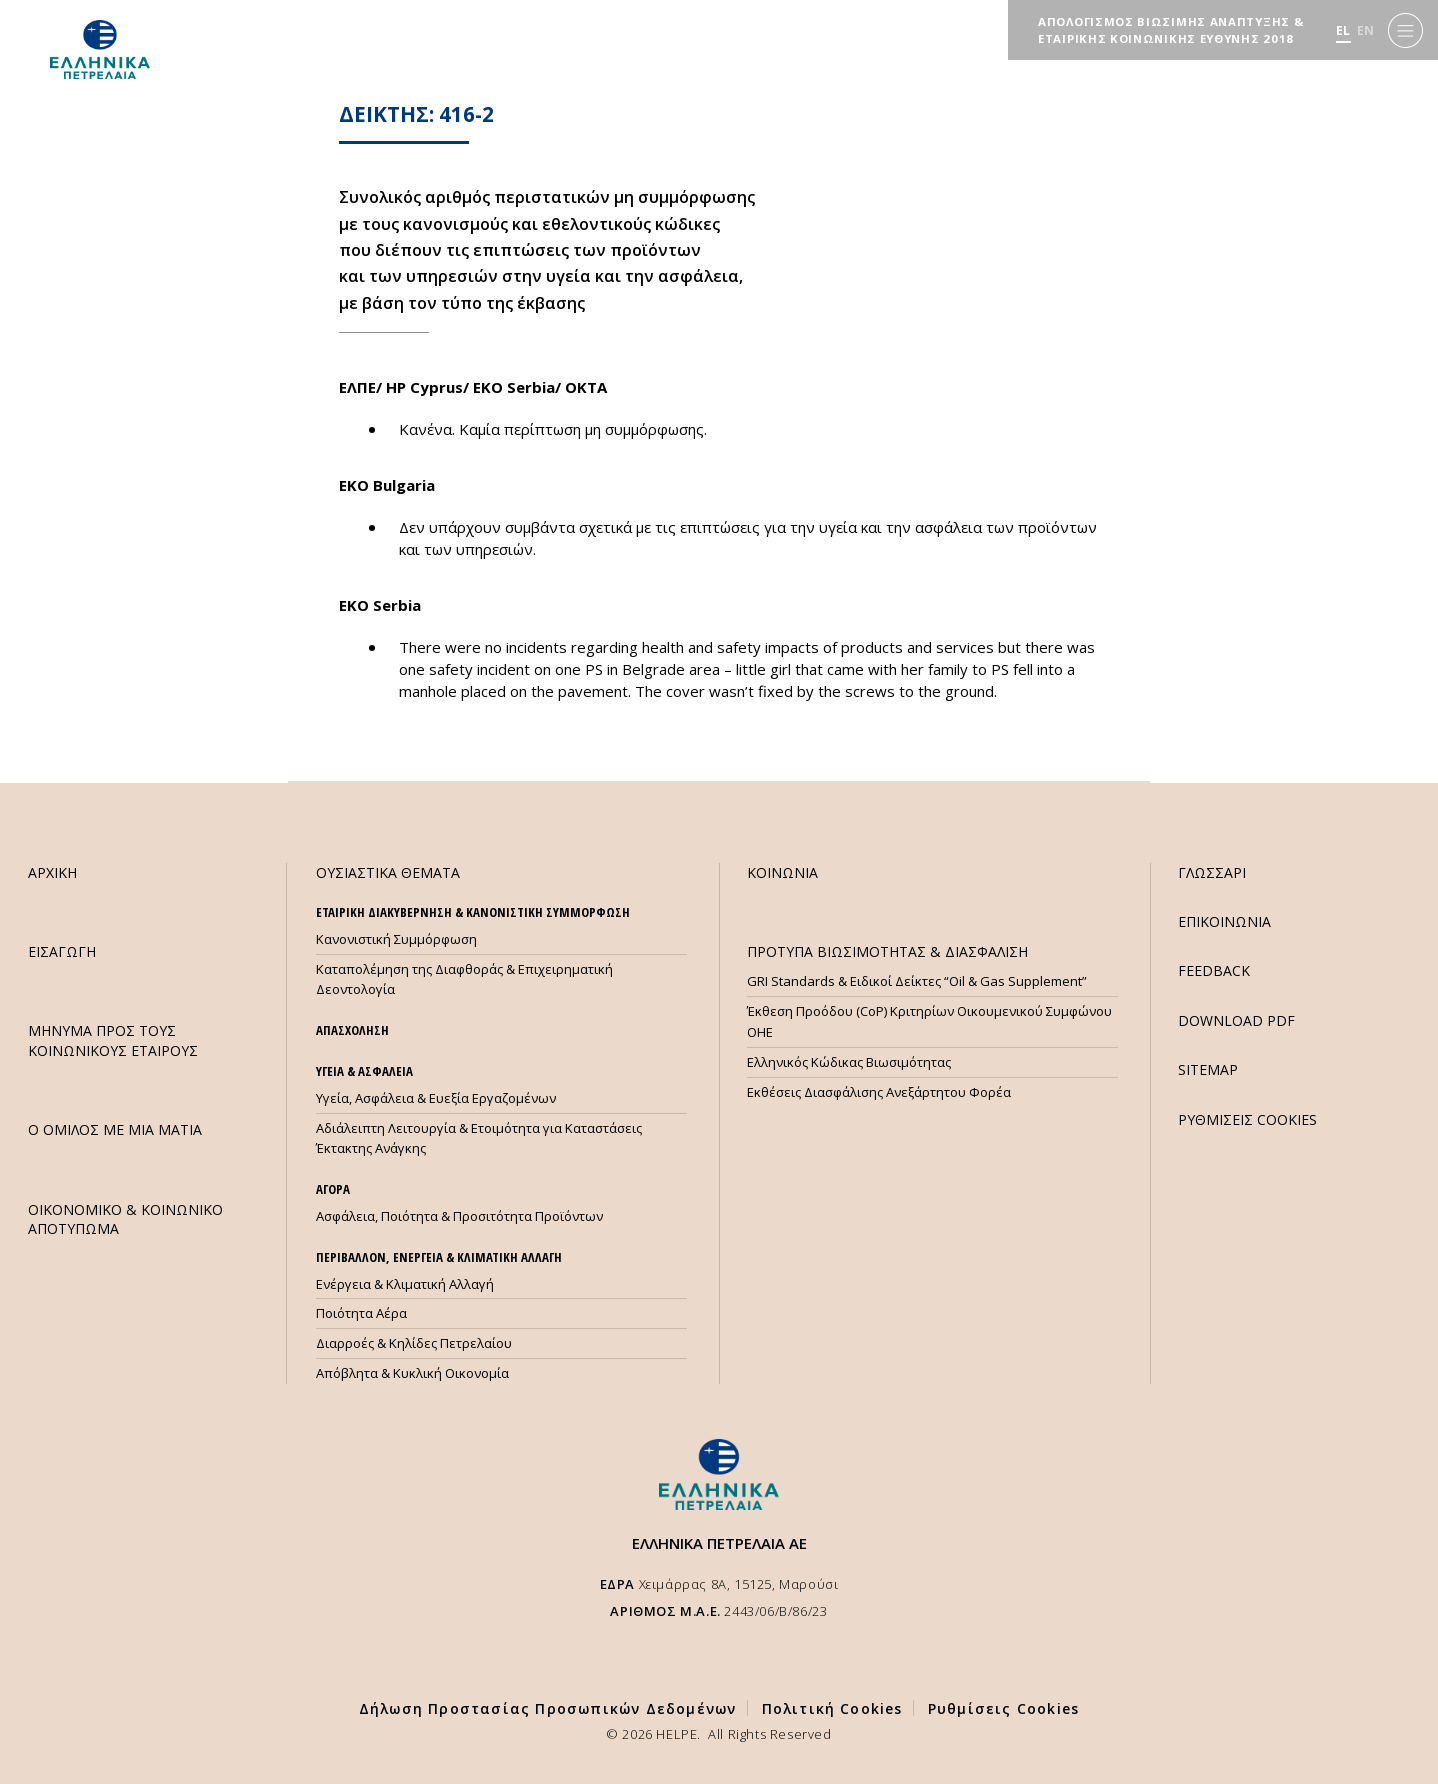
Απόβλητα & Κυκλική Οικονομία (412, 1373)
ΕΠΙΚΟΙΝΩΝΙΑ (1224, 921)
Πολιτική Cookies (832, 1708)
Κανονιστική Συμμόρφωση (396, 939)
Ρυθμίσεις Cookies (1003, 1708)
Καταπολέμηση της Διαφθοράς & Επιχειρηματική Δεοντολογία (464, 979)
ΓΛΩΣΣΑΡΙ (1212, 872)
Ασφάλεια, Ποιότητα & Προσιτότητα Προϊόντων (459, 1216)
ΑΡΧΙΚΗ (52, 872)
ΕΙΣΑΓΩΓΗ (62, 951)
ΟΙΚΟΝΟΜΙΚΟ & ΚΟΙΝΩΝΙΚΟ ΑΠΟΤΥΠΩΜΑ (125, 1219)
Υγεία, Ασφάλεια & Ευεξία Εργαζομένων (436, 1098)
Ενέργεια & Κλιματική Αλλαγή (405, 1284)
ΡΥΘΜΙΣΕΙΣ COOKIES (1247, 1119)
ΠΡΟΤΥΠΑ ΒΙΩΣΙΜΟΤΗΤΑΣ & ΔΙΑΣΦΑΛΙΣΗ (887, 951)
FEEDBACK (1214, 970)
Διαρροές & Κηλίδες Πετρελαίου (414, 1343)
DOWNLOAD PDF (1236, 1020)
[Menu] (1405, 30)
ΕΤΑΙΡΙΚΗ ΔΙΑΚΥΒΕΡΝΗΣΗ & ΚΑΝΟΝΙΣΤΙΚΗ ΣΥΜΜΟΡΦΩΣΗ (473, 912)
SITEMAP (1208, 1069)
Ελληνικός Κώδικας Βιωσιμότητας (849, 1062)
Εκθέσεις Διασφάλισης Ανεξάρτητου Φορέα (879, 1092)
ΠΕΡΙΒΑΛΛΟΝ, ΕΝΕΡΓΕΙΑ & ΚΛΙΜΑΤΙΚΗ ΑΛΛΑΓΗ (439, 1257)
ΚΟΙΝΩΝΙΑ (782, 872)
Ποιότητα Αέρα (361, 1313)
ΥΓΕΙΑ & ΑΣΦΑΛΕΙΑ (364, 1071)
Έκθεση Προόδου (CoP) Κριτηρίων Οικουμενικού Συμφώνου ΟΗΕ (929, 1021)
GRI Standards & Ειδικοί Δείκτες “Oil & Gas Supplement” (917, 981)
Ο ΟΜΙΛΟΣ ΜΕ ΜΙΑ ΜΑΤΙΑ (115, 1129)
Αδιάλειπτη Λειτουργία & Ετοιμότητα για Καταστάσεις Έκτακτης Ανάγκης (479, 1138)
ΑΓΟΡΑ (333, 1189)
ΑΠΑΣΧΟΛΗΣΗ (352, 1030)
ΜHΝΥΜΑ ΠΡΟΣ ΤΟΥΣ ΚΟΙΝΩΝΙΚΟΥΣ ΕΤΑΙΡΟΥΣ (113, 1040)
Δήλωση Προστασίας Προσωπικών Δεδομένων (548, 1708)
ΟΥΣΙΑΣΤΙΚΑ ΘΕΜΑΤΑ (388, 872)
